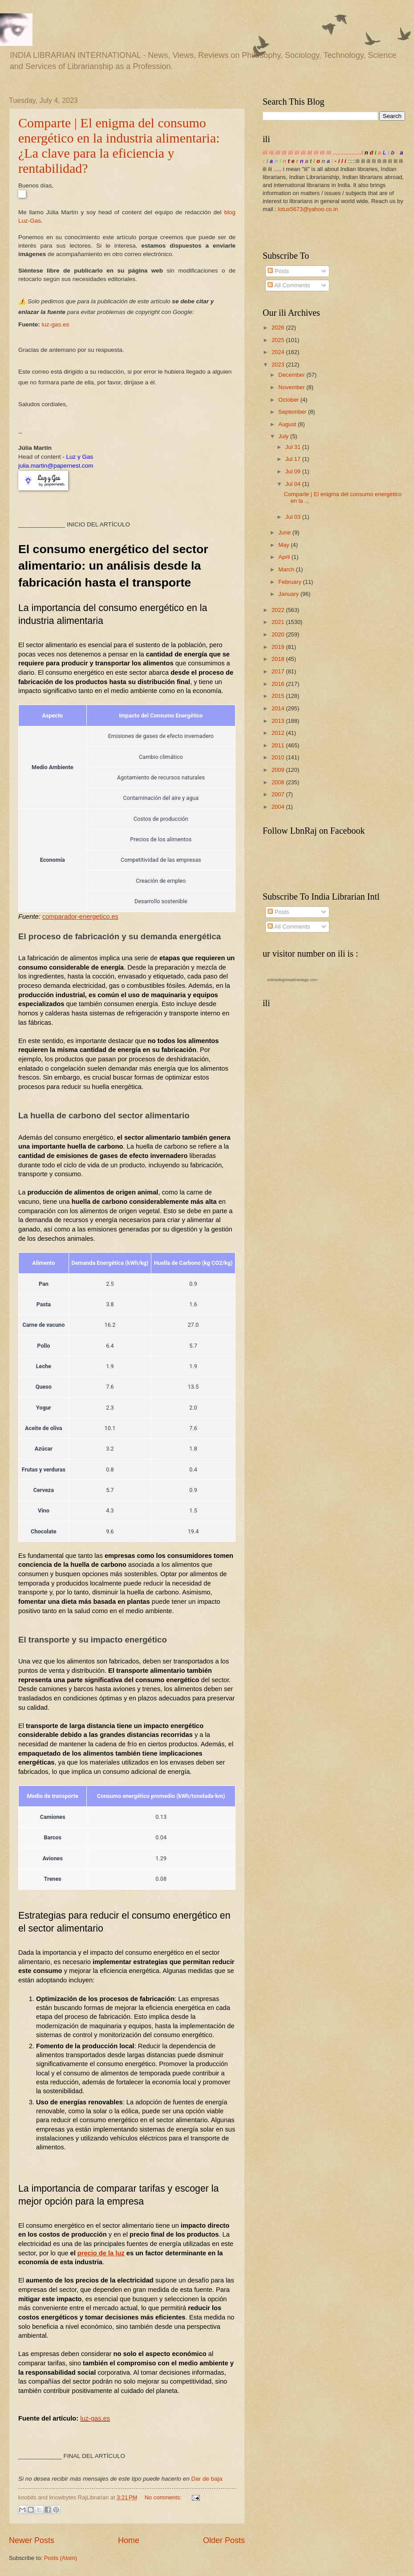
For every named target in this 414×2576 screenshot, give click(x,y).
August (288, 424)
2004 (279, 806)
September (293, 411)
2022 (279, 610)
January (289, 594)
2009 (279, 769)
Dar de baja (206, 2478)
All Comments (289, 285)
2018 (279, 659)
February (290, 582)
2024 (279, 352)
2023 (279, 364)
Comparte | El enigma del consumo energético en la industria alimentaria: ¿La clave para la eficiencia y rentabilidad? (119, 145)
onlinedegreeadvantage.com (292, 980)
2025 (279, 340)
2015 (279, 696)
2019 (279, 647)
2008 (279, 782)
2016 (279, 684)
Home (128, 2540)
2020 (279, 634)
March (287, 569)
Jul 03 (293, 517)
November (292, 387)
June (285, 532)
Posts (278, 271)
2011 (279, 745)
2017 (279, 671)
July (284, 436)
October (289, 399)
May (284, 545)
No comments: (164, 2497)
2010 (279, 757)
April (284, 557)
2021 (279, 622)
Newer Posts (31, 2540)
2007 (279, 794)
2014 (279, 708)
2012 (279, 733)
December (292, 374)
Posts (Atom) (60, 2558)
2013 (279, 720)
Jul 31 (293, 447)
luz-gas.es (55, 324)
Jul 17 (293, 459)
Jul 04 (293, 484)
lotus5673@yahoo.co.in (308, 209)
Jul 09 (293, 471)
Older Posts (224, 2540)
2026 (279, 327)
